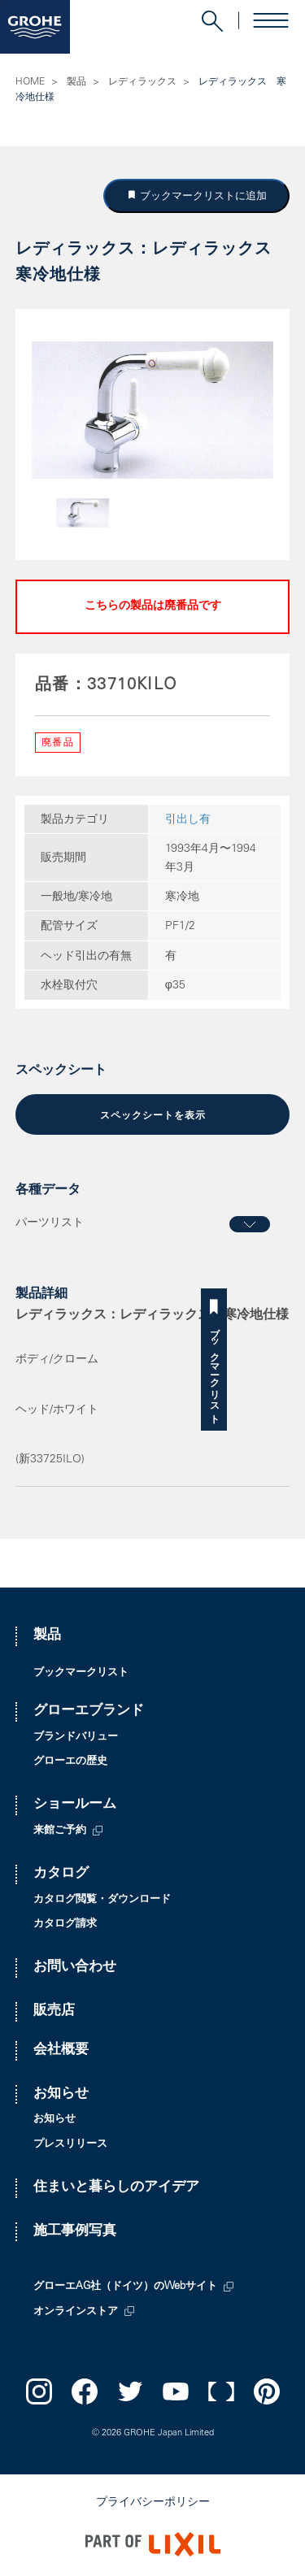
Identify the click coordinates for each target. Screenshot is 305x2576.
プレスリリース (70, 2144)
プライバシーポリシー (153, 2503)
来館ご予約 (59, 1831)
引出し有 (188, 820)
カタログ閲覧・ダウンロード (102, 1900)
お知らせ (61, 2094)
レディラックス (142, 82)
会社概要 (61, 2050)
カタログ (61, 1874)
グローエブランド (88, 1711)
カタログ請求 (65, 1924)
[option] (153, 409)
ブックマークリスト (292, 1370)
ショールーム (74, 1805)
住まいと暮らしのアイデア (116, 2188)
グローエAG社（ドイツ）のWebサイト (125, 2287)
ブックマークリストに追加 (201, 195)
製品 (76, 82)
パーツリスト (49, 1223)
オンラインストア (75, 2312)
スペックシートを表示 (153, 1116)
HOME (30, 82)
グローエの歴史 (70, 1762)
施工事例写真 (74, 2232)
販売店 (54, 2011)
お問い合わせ (74, 1967)
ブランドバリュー (75, 1737)
